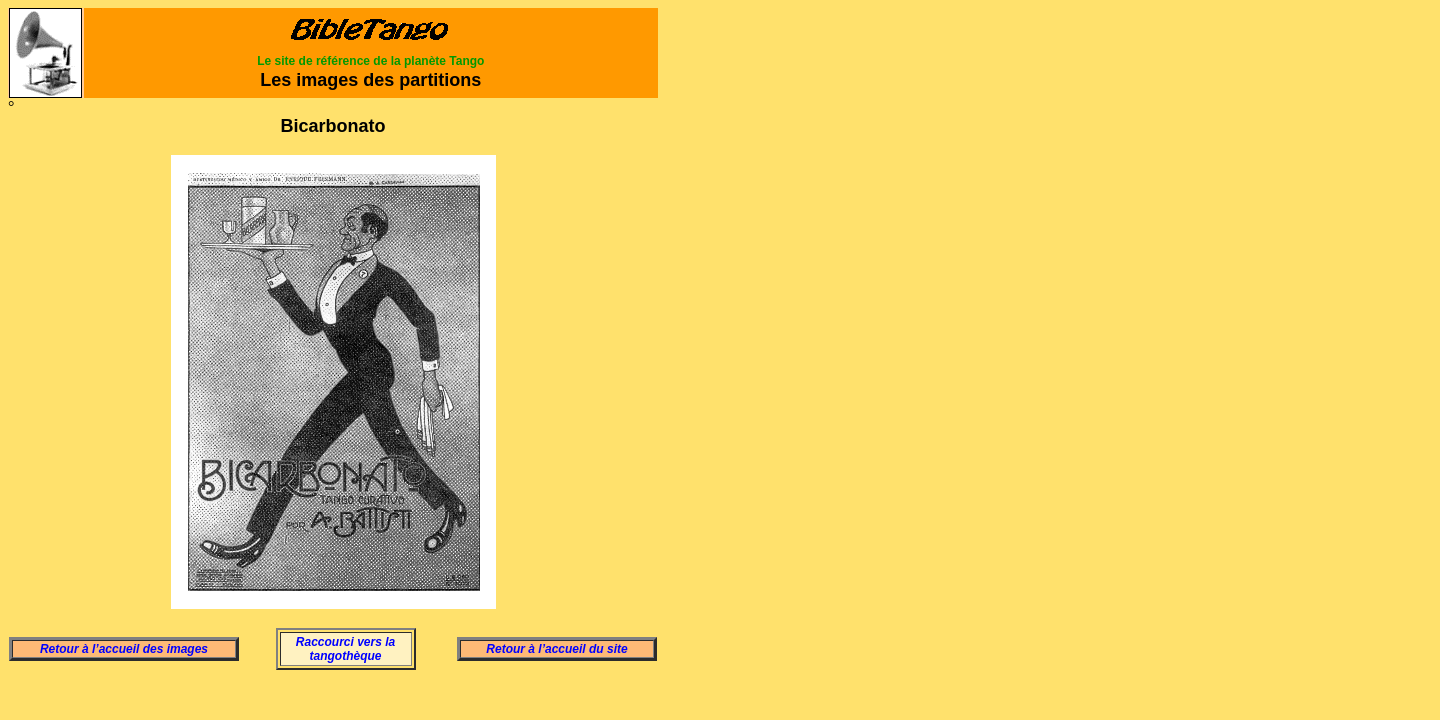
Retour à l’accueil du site (556, 649)
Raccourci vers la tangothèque (345, 649)
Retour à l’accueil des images (124, 649)
